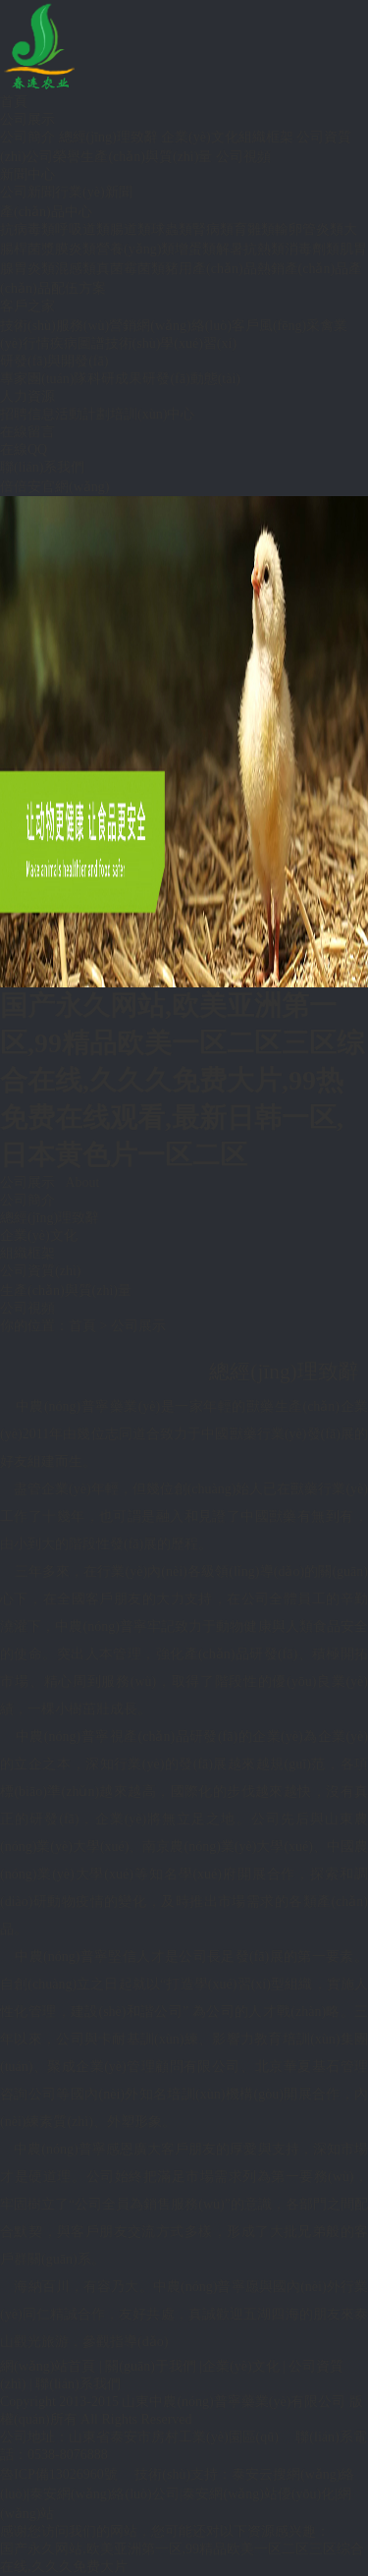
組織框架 (265, 137)
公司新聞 (27, 192)
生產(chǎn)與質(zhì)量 (146, 156)
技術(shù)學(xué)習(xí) (171, 343)
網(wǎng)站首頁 (47, 2366)
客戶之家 (27, 306)
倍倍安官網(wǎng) (54, 486)
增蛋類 (195, 249)
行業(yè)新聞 (93, 192)
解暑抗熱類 (250, 249)
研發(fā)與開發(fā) (54, 361)
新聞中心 (27, 174)
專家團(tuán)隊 (43, 378)
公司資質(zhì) (40, 1270)
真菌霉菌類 (130, 268)
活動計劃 (82, 414)
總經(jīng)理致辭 (108, 137)
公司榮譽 (53, 156)
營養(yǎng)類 (135, 249)
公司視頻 (243, 156)
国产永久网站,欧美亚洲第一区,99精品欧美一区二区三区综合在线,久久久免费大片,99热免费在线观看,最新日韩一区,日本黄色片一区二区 (182, 1080)
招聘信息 (27, 414)
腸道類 (130, 229)
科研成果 (114, 378)
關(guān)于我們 (150, 2366)
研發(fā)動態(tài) (191, 378)
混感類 (75, 268)
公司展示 (27, 119)
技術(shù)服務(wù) (54, 325)
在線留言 (27, 431)
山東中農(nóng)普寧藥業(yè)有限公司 (233, 2401)
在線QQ (23, 449)
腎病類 (213, 229)
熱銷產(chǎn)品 (303, 268)
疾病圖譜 (77, 343)
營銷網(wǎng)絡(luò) (170, 325)
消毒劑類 (312, 249)
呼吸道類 (82, 229)
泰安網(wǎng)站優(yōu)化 (258, 2494)
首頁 (13, 101)
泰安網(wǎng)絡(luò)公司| (105, 2494)
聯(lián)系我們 (42, 467)
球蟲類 (171, 229)
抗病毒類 (27, 229)
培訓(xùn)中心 (152, 414)
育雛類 (254, 229)
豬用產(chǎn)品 (211, 268)
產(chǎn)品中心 (46, 211)
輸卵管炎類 (309, 229)
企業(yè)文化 (199, 137)
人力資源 (27, 396)
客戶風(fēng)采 (276, 325)
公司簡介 (27, 137)
